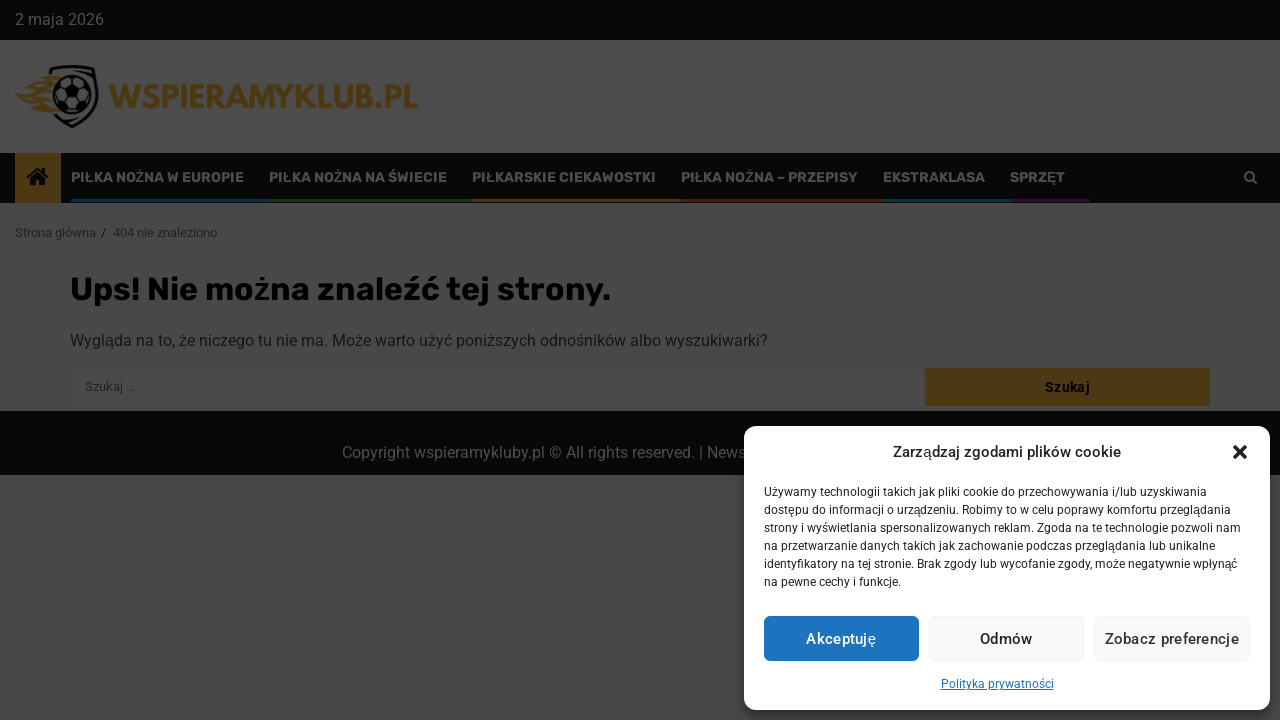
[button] (1240, 452)
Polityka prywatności (997, 684)
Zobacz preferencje (1172, 639)
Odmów (1006, 639)
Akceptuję (841, 639)
